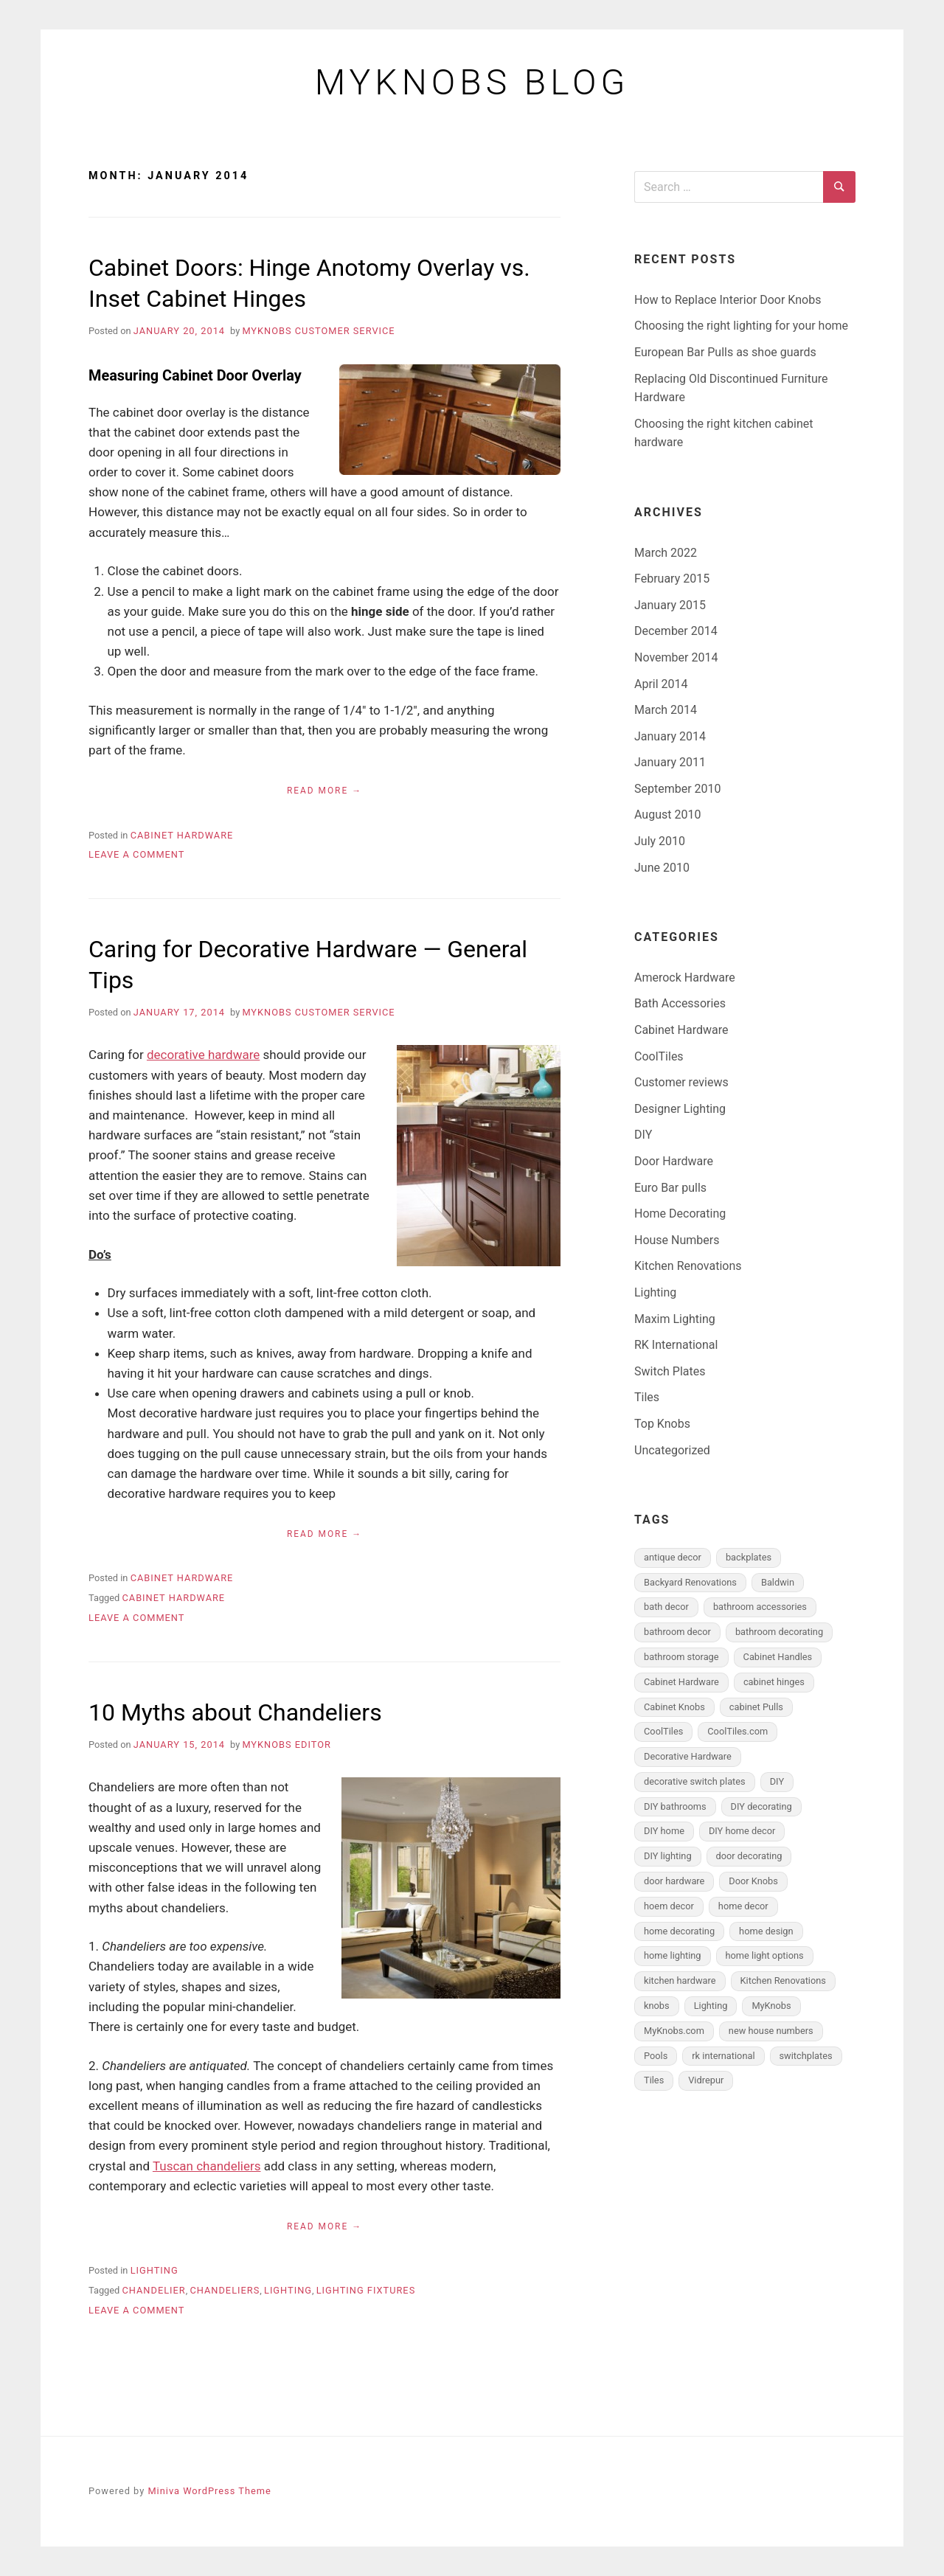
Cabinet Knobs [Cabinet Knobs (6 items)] (674, 1706)
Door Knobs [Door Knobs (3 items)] (753, 1880)
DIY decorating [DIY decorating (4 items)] (761, 1806)
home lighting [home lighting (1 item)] (672, 1955)
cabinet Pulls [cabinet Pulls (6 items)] (756, 1706)
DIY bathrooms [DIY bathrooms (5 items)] (675, 1806)
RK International (676, 1345)
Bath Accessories (680, 1003)
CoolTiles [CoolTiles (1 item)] (663, 1731)
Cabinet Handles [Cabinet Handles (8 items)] (778, 1656)
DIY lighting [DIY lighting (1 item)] (668, 1855)
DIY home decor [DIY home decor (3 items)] (742, 1830)
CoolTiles (659, 1056)
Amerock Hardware (684, 978)
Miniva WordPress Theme (209, 2490)
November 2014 (676, 657)
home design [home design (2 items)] (766, 1931)
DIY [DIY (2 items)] (777, 1781)
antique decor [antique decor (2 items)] (672, 1557)
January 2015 (670, 605)
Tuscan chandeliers (207, 2166)
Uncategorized (672, 1450)
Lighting (154, 2270)
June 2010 (662, 868)
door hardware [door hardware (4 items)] (674, 1880)
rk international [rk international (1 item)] (723, 2055)
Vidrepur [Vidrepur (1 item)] (705, 2080)
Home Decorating (680, 1214)
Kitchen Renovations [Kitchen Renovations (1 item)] (783, 1980)
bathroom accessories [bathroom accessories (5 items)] (760, 1606)
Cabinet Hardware (182, 835)
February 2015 (671, 579)
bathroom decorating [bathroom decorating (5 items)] (779, 1631)
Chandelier (153, 2290)
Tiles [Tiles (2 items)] (654, 2080)
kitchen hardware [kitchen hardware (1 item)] (680, 1980)
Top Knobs (662, 1424)
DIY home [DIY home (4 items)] (664, 1830)
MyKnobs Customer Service (318, 330)
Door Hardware (673, 1161)
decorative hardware (203, 1054)
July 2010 (659, 841)
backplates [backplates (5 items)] (748, 1557)
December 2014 (676, 631)
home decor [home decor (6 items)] (743, 1906)
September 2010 (677, 789)
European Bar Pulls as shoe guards (725, 352)
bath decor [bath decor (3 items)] (666, 1606)
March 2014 (665, 710)
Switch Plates (669, 1371)
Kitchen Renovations (688, 1266)
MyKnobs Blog (472, 82)
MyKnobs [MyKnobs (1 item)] (771, 2005)
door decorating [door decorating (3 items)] (749, 1855)
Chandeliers (225, 2290)
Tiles (646, 1397)
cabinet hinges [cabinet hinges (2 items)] (774, 1681)
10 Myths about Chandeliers (235, 1712)
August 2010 (667, 815)
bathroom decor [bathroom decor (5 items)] (677, 1631)
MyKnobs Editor (286, 1744)
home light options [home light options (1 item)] (765, 1955)
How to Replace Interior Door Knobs (727, 300)
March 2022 (665, 553)
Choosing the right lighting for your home (741, 326)
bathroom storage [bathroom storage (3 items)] (681, 1656)
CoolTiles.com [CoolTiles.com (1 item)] (737, 1731)
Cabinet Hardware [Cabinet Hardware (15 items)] (681, 1681)
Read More (317, 790)
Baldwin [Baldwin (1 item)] (777, 1582)
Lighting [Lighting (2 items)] (711, 2005)
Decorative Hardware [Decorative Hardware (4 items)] (688, 1756)
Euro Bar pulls (670, 1188)
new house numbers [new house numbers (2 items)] (771, 2030)
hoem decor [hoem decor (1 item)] (669, 1906)
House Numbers (676, 1240)
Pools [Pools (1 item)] (655, 2055)
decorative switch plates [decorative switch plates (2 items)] (695, 1781)
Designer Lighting (680, 1109)
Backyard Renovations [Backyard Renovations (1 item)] (690, 1582)
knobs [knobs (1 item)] (657, 2005)
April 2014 (661, 684)
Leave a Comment (136, 854)
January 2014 (670, 736)
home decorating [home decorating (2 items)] (679, 1931)
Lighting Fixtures (366, 2290)
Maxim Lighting (674, 1319)
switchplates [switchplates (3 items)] (806, 2055)
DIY (643, 1135)
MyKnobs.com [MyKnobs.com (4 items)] (674, 2030)
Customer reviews (681, 1082)
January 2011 (670, 762)
